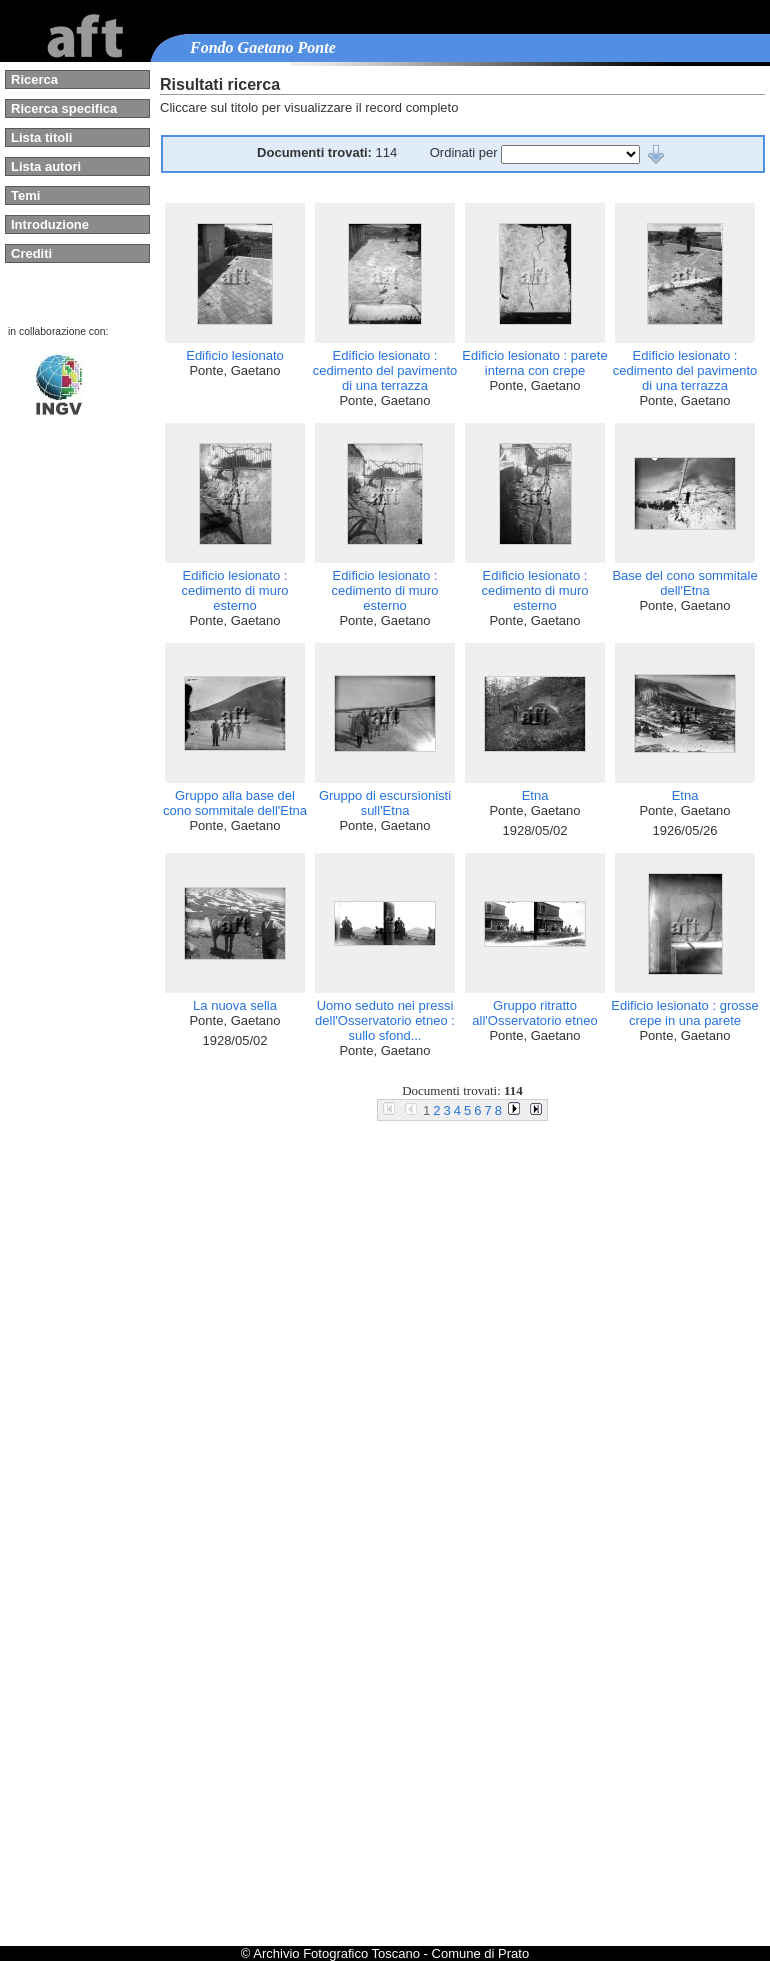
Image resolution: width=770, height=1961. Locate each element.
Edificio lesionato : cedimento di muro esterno (235, 590)
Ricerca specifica (64, 108)
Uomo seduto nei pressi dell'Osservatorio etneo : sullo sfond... (385, 1020)
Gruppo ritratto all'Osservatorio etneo (534, 1013)
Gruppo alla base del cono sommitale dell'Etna (235, 803)
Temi (25, 195)
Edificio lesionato (235, 355)
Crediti (31, 253)
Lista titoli (41, 137)
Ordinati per (466, 152)
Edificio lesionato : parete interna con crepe (534, 363)
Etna (535, 795)
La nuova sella (235, 1005)
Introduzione (50, 224)
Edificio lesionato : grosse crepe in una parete (684, 1013)
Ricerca (34, 79)
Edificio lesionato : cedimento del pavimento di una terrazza (385, 370)
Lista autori (46, 166)
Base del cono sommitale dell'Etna (684, 583)
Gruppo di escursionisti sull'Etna (385, 803)
